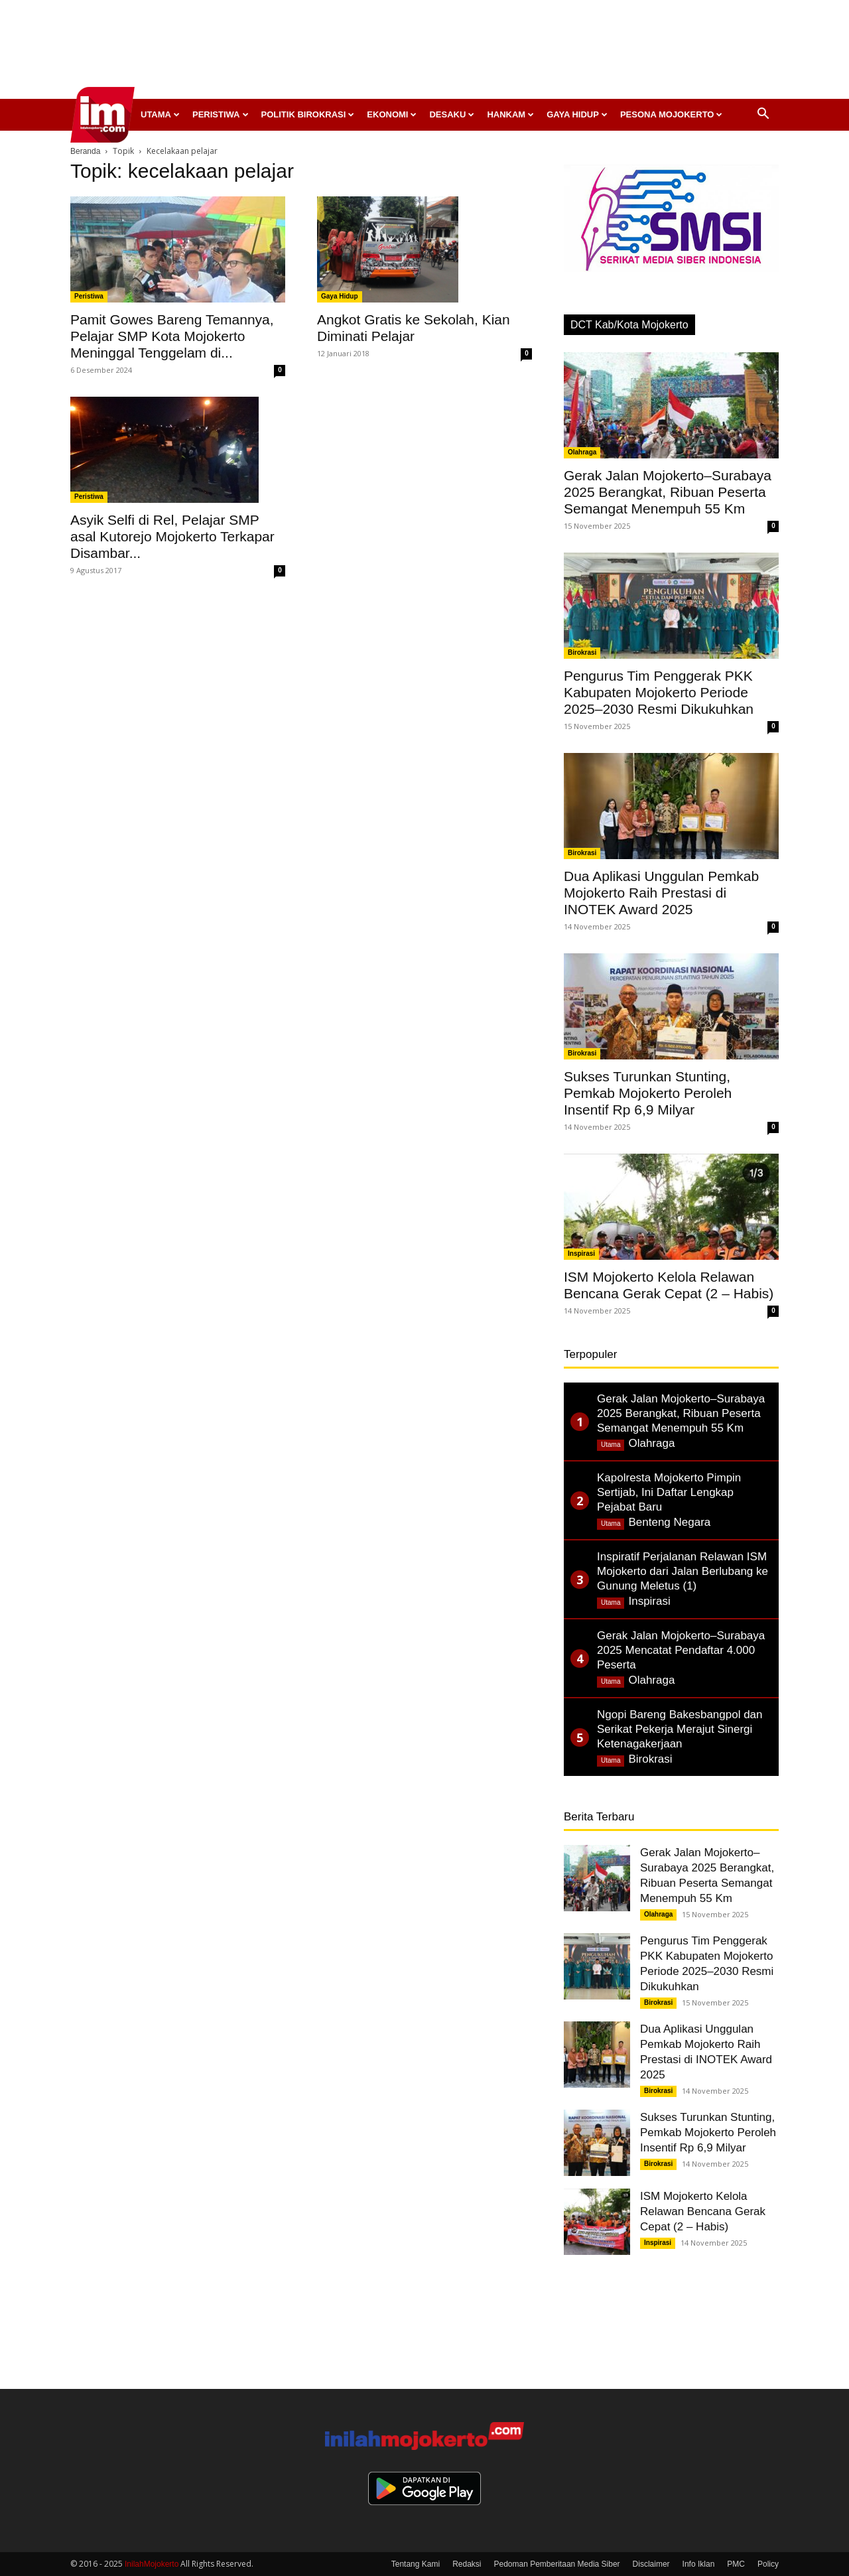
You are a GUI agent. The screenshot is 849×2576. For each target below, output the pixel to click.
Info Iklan (699, 2564)
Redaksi (466, 2564)
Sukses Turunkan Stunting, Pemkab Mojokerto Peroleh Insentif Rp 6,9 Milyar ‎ (648, 1093)
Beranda (85, 151)
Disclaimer (651, 2564)
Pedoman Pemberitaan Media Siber (556, 2564)
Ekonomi (392, 114)
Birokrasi (582, 652)
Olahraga (582, 452)
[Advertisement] (424, 53)
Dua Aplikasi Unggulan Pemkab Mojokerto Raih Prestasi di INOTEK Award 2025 (661, 892)
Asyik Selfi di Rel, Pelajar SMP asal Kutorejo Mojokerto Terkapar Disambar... (172, 536)
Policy (768, 2564)
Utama (160, 114)
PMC (736, 2564)
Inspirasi (581, 1253)
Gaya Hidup (577, 114)
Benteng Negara (669, 1522)
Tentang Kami (415, 2564)
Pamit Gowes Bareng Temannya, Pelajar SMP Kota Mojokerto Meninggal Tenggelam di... (172, 336)
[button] (763, 115)
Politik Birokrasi (308, 114)
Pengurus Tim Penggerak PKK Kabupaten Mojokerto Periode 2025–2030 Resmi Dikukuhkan (658, 692)
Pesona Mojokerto (671, 114)
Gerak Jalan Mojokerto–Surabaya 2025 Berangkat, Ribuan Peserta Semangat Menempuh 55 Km (667, 492)
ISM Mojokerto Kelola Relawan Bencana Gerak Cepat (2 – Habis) (702, 2211)
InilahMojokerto (151, 2564)
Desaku (451, 114)
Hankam (510, 114)
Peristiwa (220, 114)
